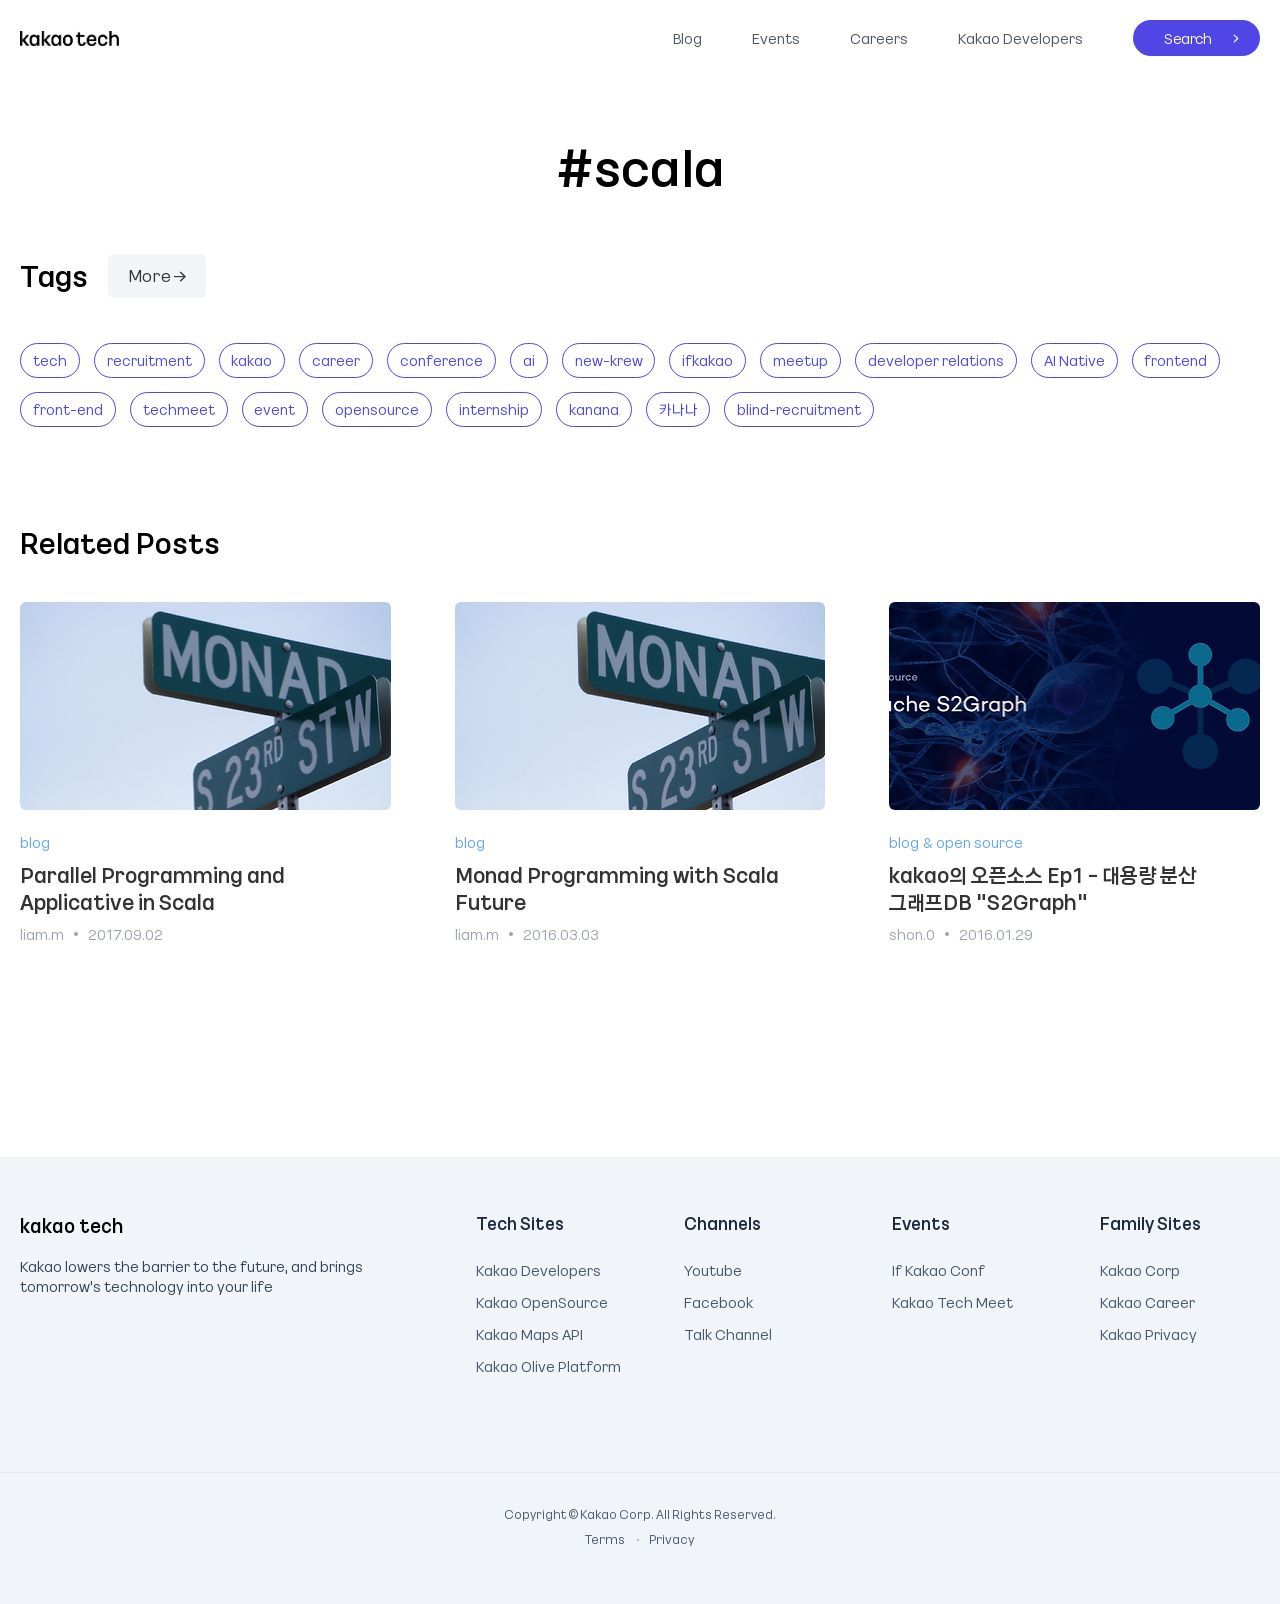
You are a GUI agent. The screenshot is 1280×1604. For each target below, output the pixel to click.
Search (1172, 34)
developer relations (936, 360)
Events (776, 38)
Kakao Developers (1015, 34)
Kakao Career (1147, 1300)
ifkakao (707, 360)
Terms (606, 1539)
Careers (879, 38)
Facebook (718, 1300)
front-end (68, 409)
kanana (594, 409)
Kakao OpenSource (542, 1300)
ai (529, 360)
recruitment (149, 360)
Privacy (661, 1539)
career (336, 360)
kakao (251, 360)
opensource (377, 409)
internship (494, 409)
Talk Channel (728, 1332)
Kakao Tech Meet (952, 1300)
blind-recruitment (799, 409)
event (274, 409)
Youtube (713, 1268)
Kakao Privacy (1148, 1332)
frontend (1175, 360)
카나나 (678, 409)
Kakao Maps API (529, 1332)
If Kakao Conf (938, 1268)
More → (157, 275)
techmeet (179, 409)
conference (441, 360)
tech (50, 360)
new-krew (609, 360)
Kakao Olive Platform (548, 1364)
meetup (800, 360)
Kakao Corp (1140, 1268)
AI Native (1074, 360)
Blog (687, 38)
